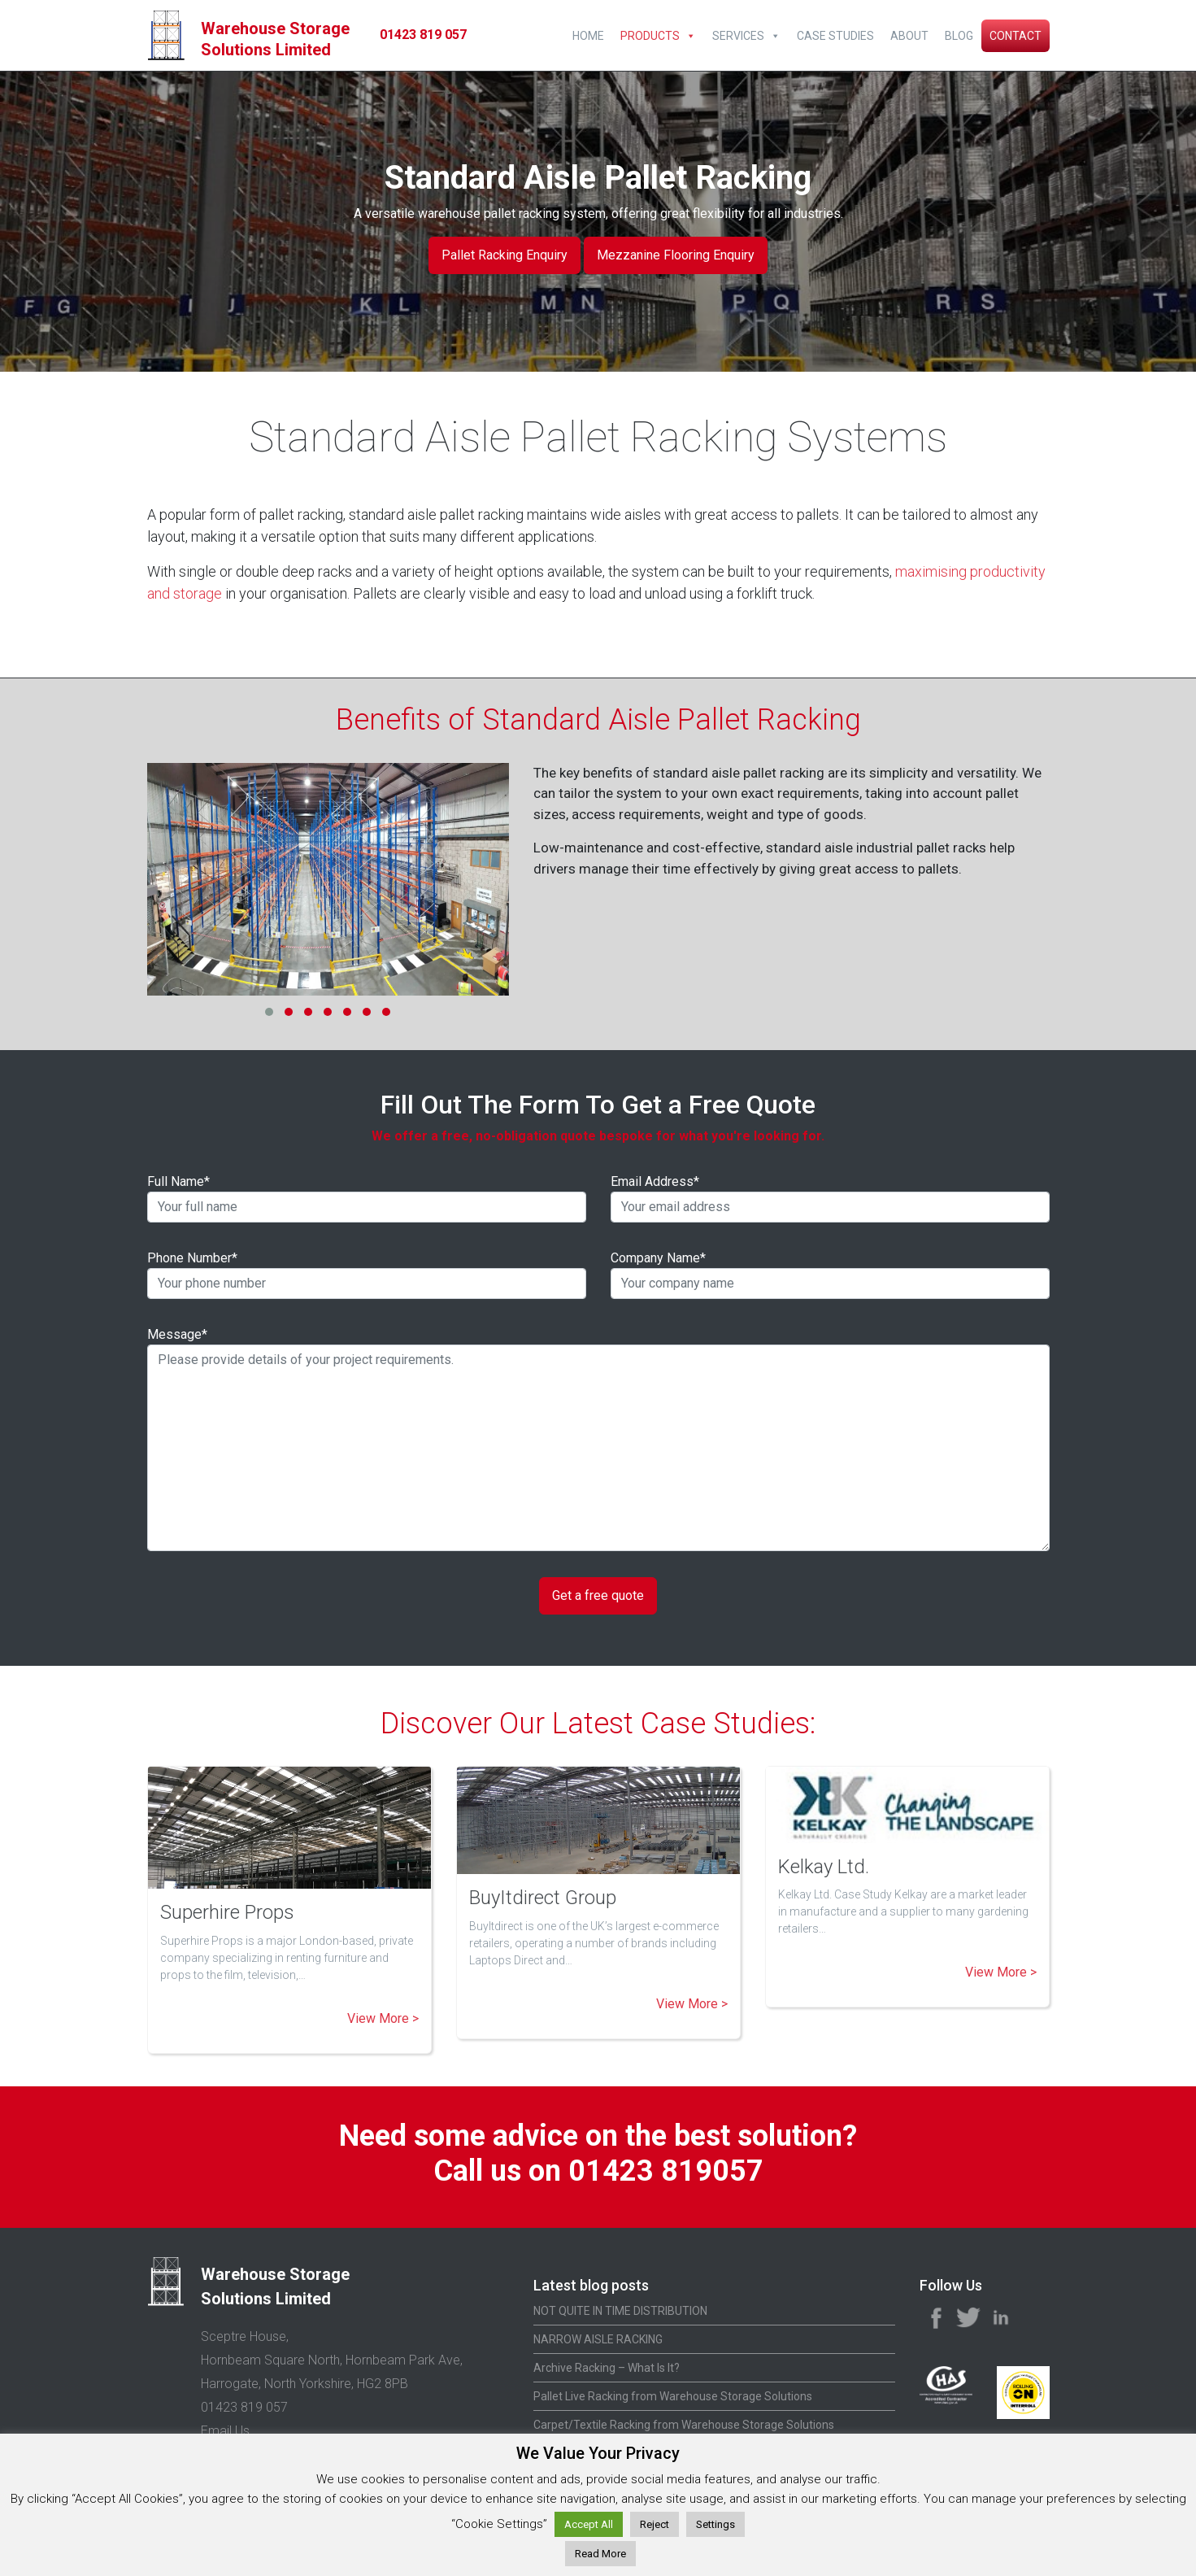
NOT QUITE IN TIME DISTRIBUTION (620, 2310)
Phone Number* (366, 1274)
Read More (600, 2554)
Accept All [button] (588, 2524)
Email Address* (830, 1198)
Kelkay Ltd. (823, 1866)
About (909, 35)
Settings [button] (715, 2524)
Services (738, 35)
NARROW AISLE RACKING (598, 2339)
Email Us (225, 2431)
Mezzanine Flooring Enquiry (676, 255)
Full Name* (366, 1198)
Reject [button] (654, 2524)
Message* (598, 1439)
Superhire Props (227, 1912)
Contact (1015, 35)
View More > (383, 2018)
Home (588, 35)
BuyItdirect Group (542, 1897)
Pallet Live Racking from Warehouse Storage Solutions (672, 2396)
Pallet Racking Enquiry (504, 255)
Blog (959, 35)
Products (650, 35)
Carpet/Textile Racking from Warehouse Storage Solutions (683, 2424)
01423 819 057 (423, 34)
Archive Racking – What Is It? (606, 2367)
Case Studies (835, 35)
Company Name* (830, 1274)
